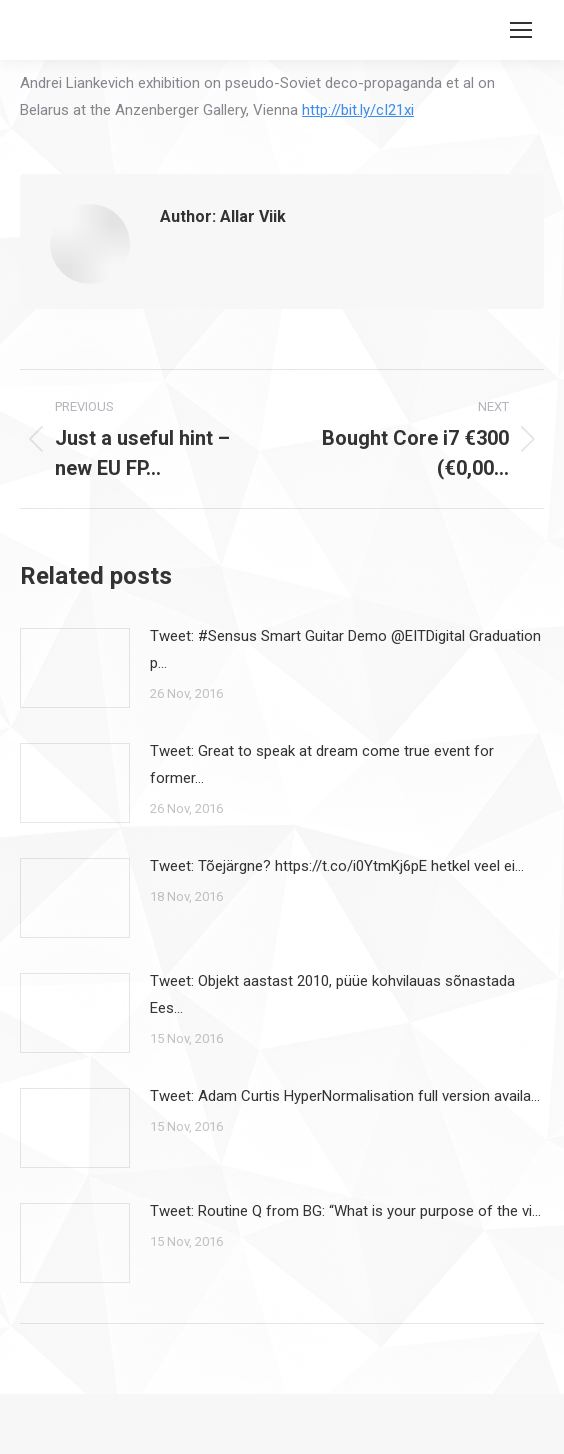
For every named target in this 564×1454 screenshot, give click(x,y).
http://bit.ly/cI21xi (358, 110)
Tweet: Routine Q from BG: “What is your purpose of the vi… (345, 1211)
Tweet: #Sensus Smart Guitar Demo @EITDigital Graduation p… (345, 649)
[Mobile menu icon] (521, 30)
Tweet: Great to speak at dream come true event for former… (322, 764)
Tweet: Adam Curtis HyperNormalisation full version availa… (345, 1096)
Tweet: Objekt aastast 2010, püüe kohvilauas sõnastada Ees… (332, 994)
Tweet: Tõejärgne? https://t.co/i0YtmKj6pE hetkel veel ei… (337, 866)
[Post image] (75, 668)
